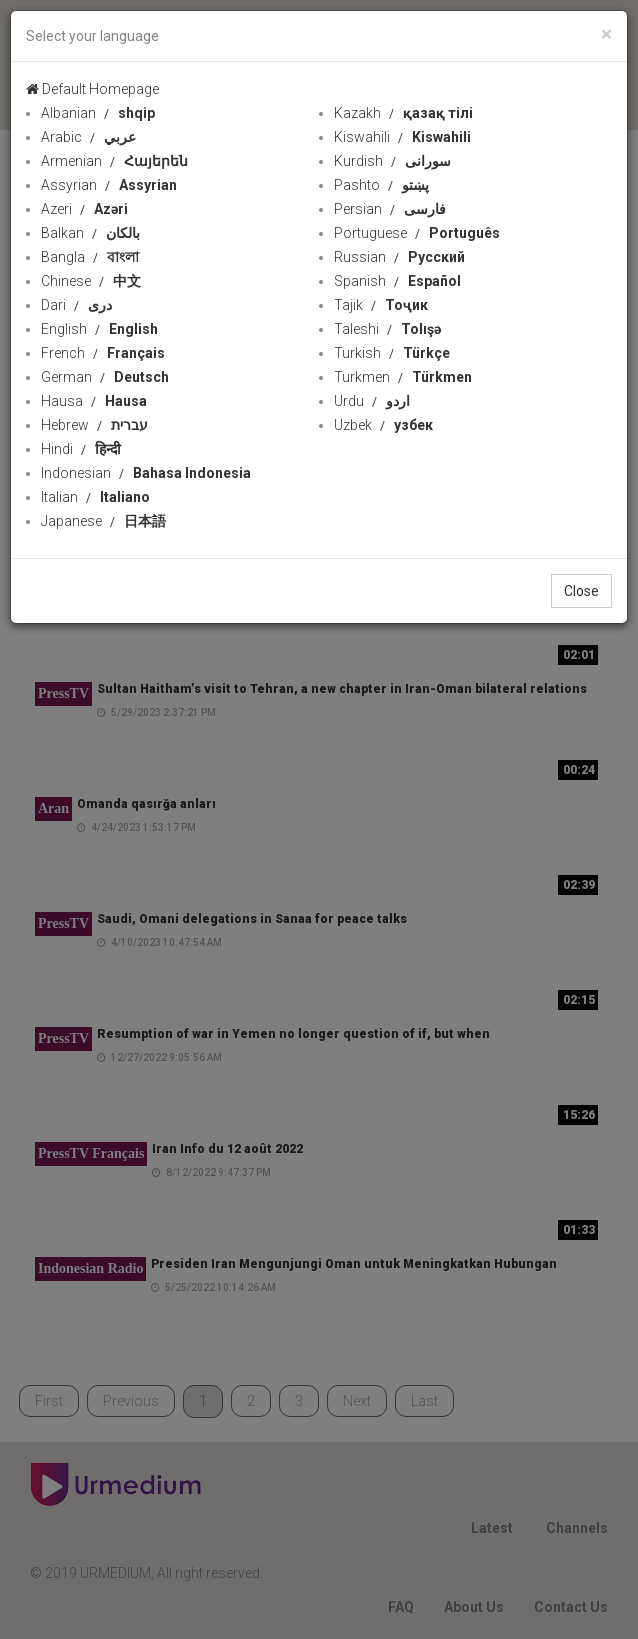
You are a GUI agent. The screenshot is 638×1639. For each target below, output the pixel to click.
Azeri (84, 209)
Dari (76, 305)
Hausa (94, 401)
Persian (390, 209)
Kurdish (392, 161)
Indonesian (146, 473)
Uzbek (383, 425)
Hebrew (94, 425)
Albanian (98, 113)
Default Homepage (92, 89)
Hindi (81, 449)
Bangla (90, 257)
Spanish (397, 281)
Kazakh (403, 113)
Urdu (372, 401)
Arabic (88, 137)
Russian (399, 257)
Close (581, 591)
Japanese (103, 521)
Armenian (114, 161)
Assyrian (109, 185)
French (103, 353)
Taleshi (387, 329)
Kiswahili (402, 137)
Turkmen (403, 377)
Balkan (90, 233)
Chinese (91, 281)
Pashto (381, 185)
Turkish (392, 353)
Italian (95, 497)
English (99, 329)
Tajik (381, 305)
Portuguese (417, 233)
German (105, 377)
